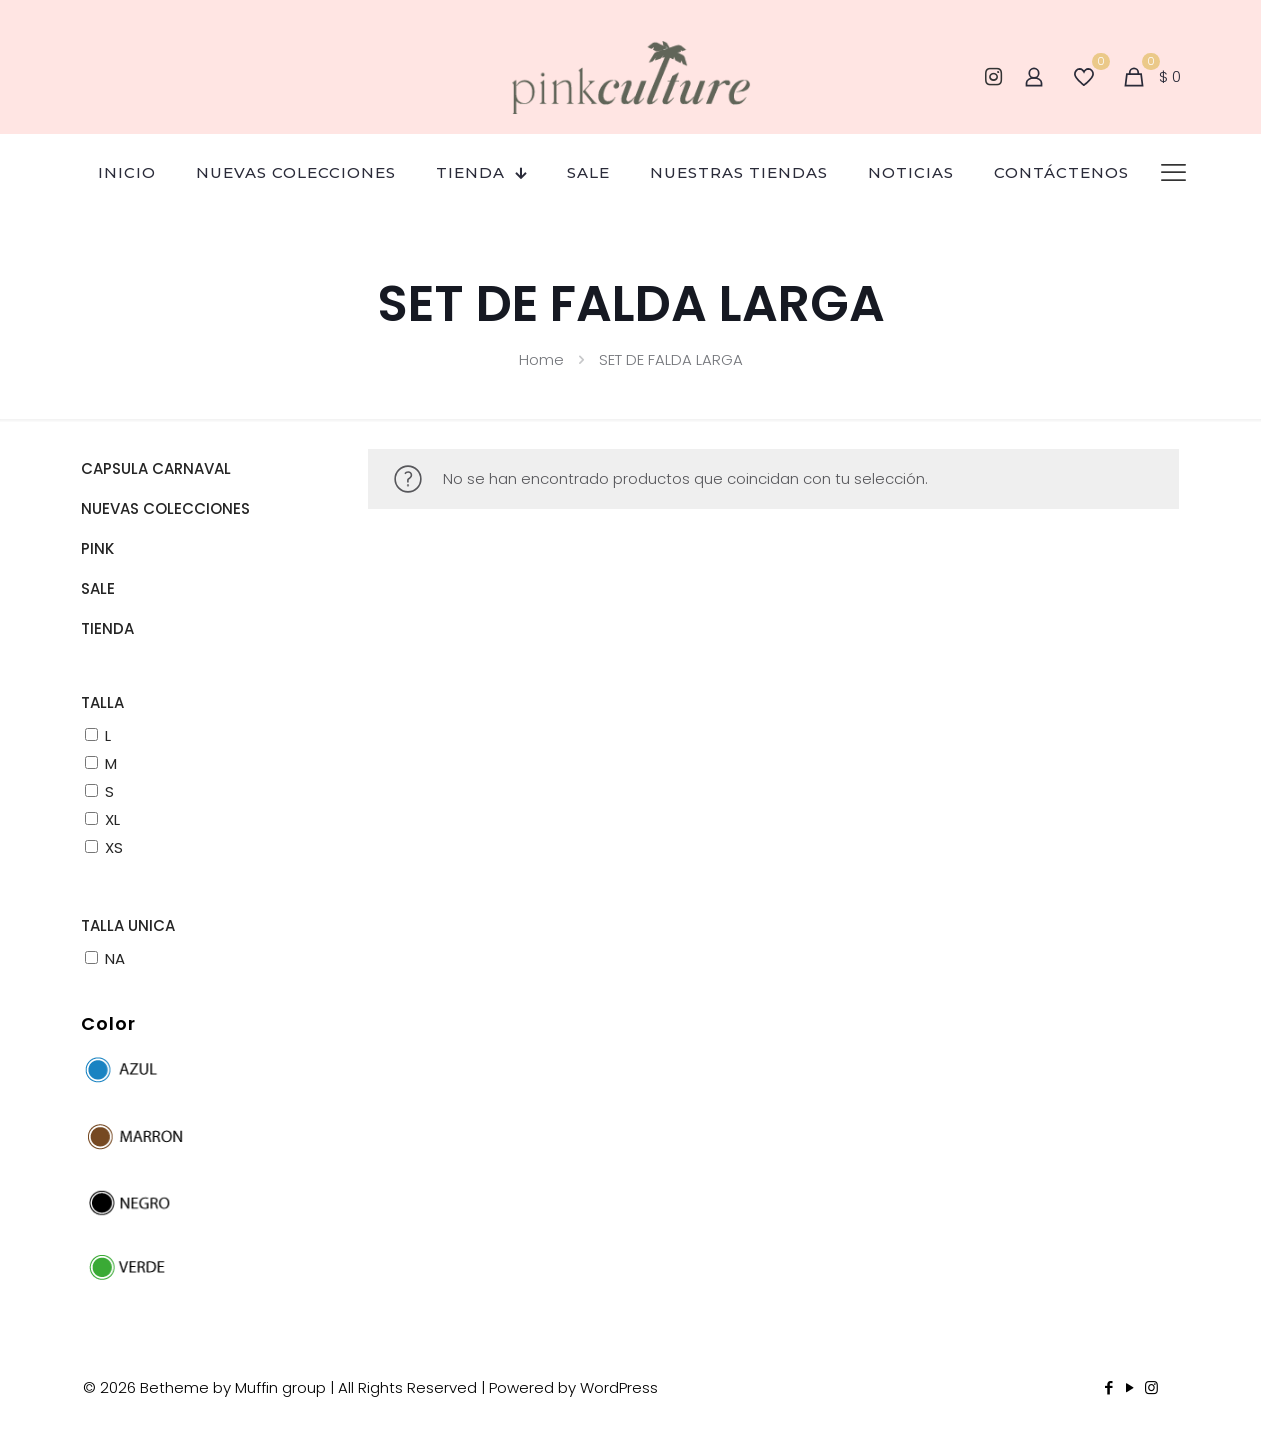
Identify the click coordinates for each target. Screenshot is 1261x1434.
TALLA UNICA (128, 925)
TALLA (102, 702)
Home (541, 359)
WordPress (619, 1387)
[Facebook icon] (1109, 1387)
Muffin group (280, 1387)
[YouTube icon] (1130, 1387)
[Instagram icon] (1151, 1387)
